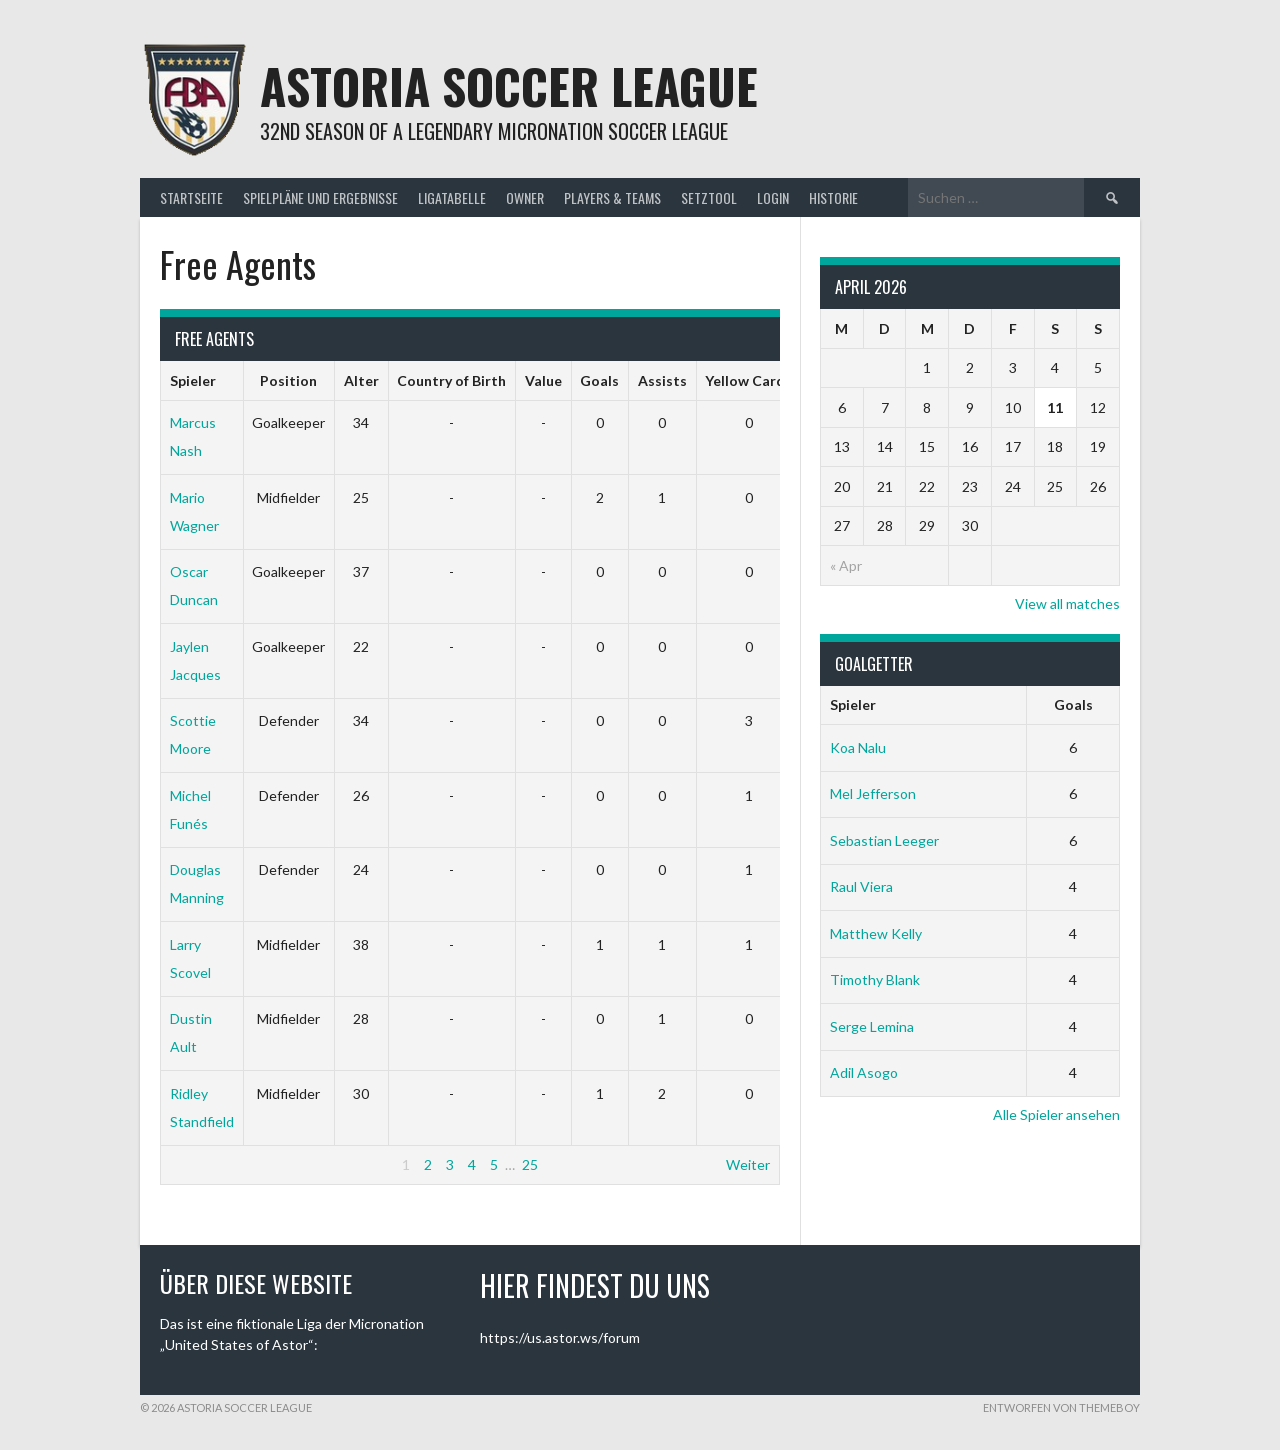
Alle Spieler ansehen (1056, 1114)
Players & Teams (612, 197)
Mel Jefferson (873, 793)
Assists (662, 380)
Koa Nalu (858, 747)
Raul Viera (861, 886)
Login (773, 197)
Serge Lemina (872, 1026)
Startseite (191, 197)
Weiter (748, 1164)
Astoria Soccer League (509, 85)
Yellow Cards (748, 380)
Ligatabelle (452, 197)
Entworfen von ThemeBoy (1061, 1407)
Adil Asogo (864, 1072)
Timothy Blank (875, 979)
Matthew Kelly (876, 933)
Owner (525, 197)
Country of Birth (451, 380)
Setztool (709, 197)
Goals (599, 380)
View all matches (1067, 603)
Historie (833, 197)
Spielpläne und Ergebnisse (320, 197)
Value (543, 380)
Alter (361, 380)
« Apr (846, 565)
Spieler (193, 380)
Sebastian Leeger (884, 840)
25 (530, 1164)
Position (288, 380)
